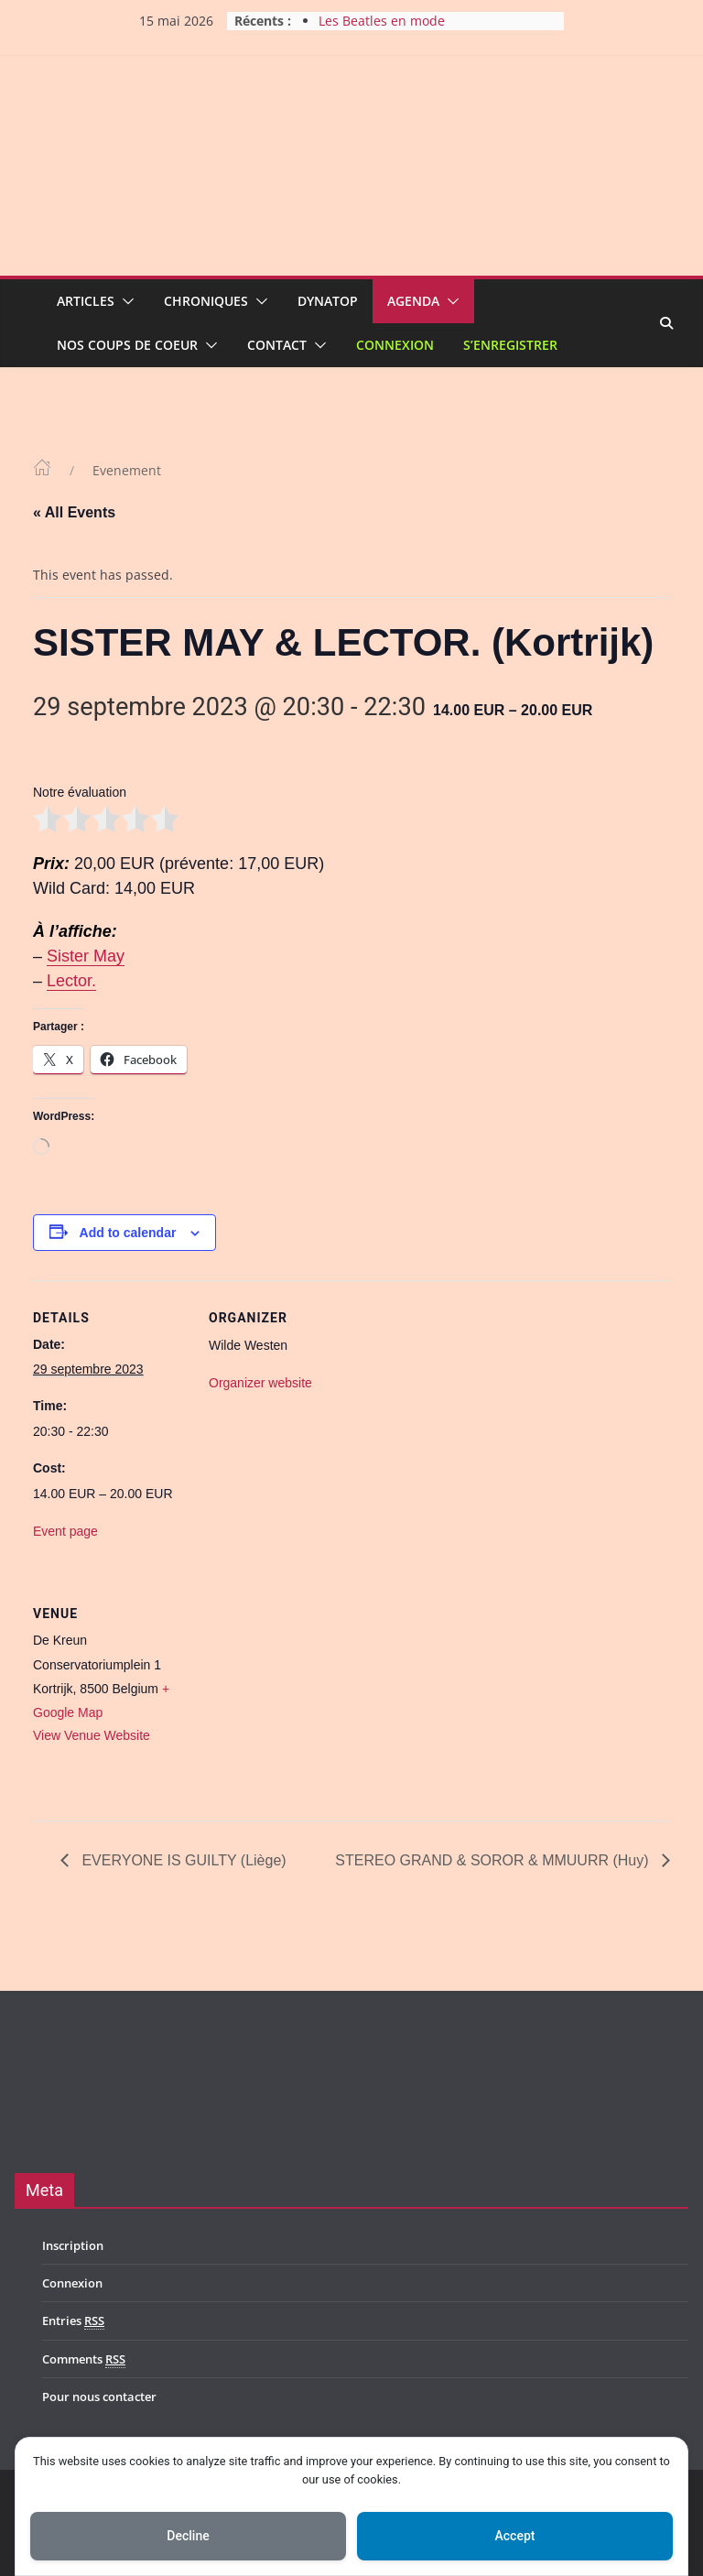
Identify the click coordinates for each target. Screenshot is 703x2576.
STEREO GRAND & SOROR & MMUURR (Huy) (494, 1860)
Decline (188, 2535)
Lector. (71, 981)
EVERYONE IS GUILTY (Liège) (182, 1860)
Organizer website (260, 1382)
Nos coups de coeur (127, 344)
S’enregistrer (510, 344)
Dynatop (327, 301)
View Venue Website (91, 1735)
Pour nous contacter (99, 2396)
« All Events (74, 512)
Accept (515, 2535)
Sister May (85, 956)
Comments (83, 2359)
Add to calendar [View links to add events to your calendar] (128, 1232)
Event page (65, 1531)
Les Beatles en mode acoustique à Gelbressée (394, 30)
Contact (277, 344)
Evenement (126, 470)
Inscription (72, 2245)
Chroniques (206, 301)
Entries (73, 2321)
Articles (85, 301)
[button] (124, 301)
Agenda (413, 301)
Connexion (395, 344)
